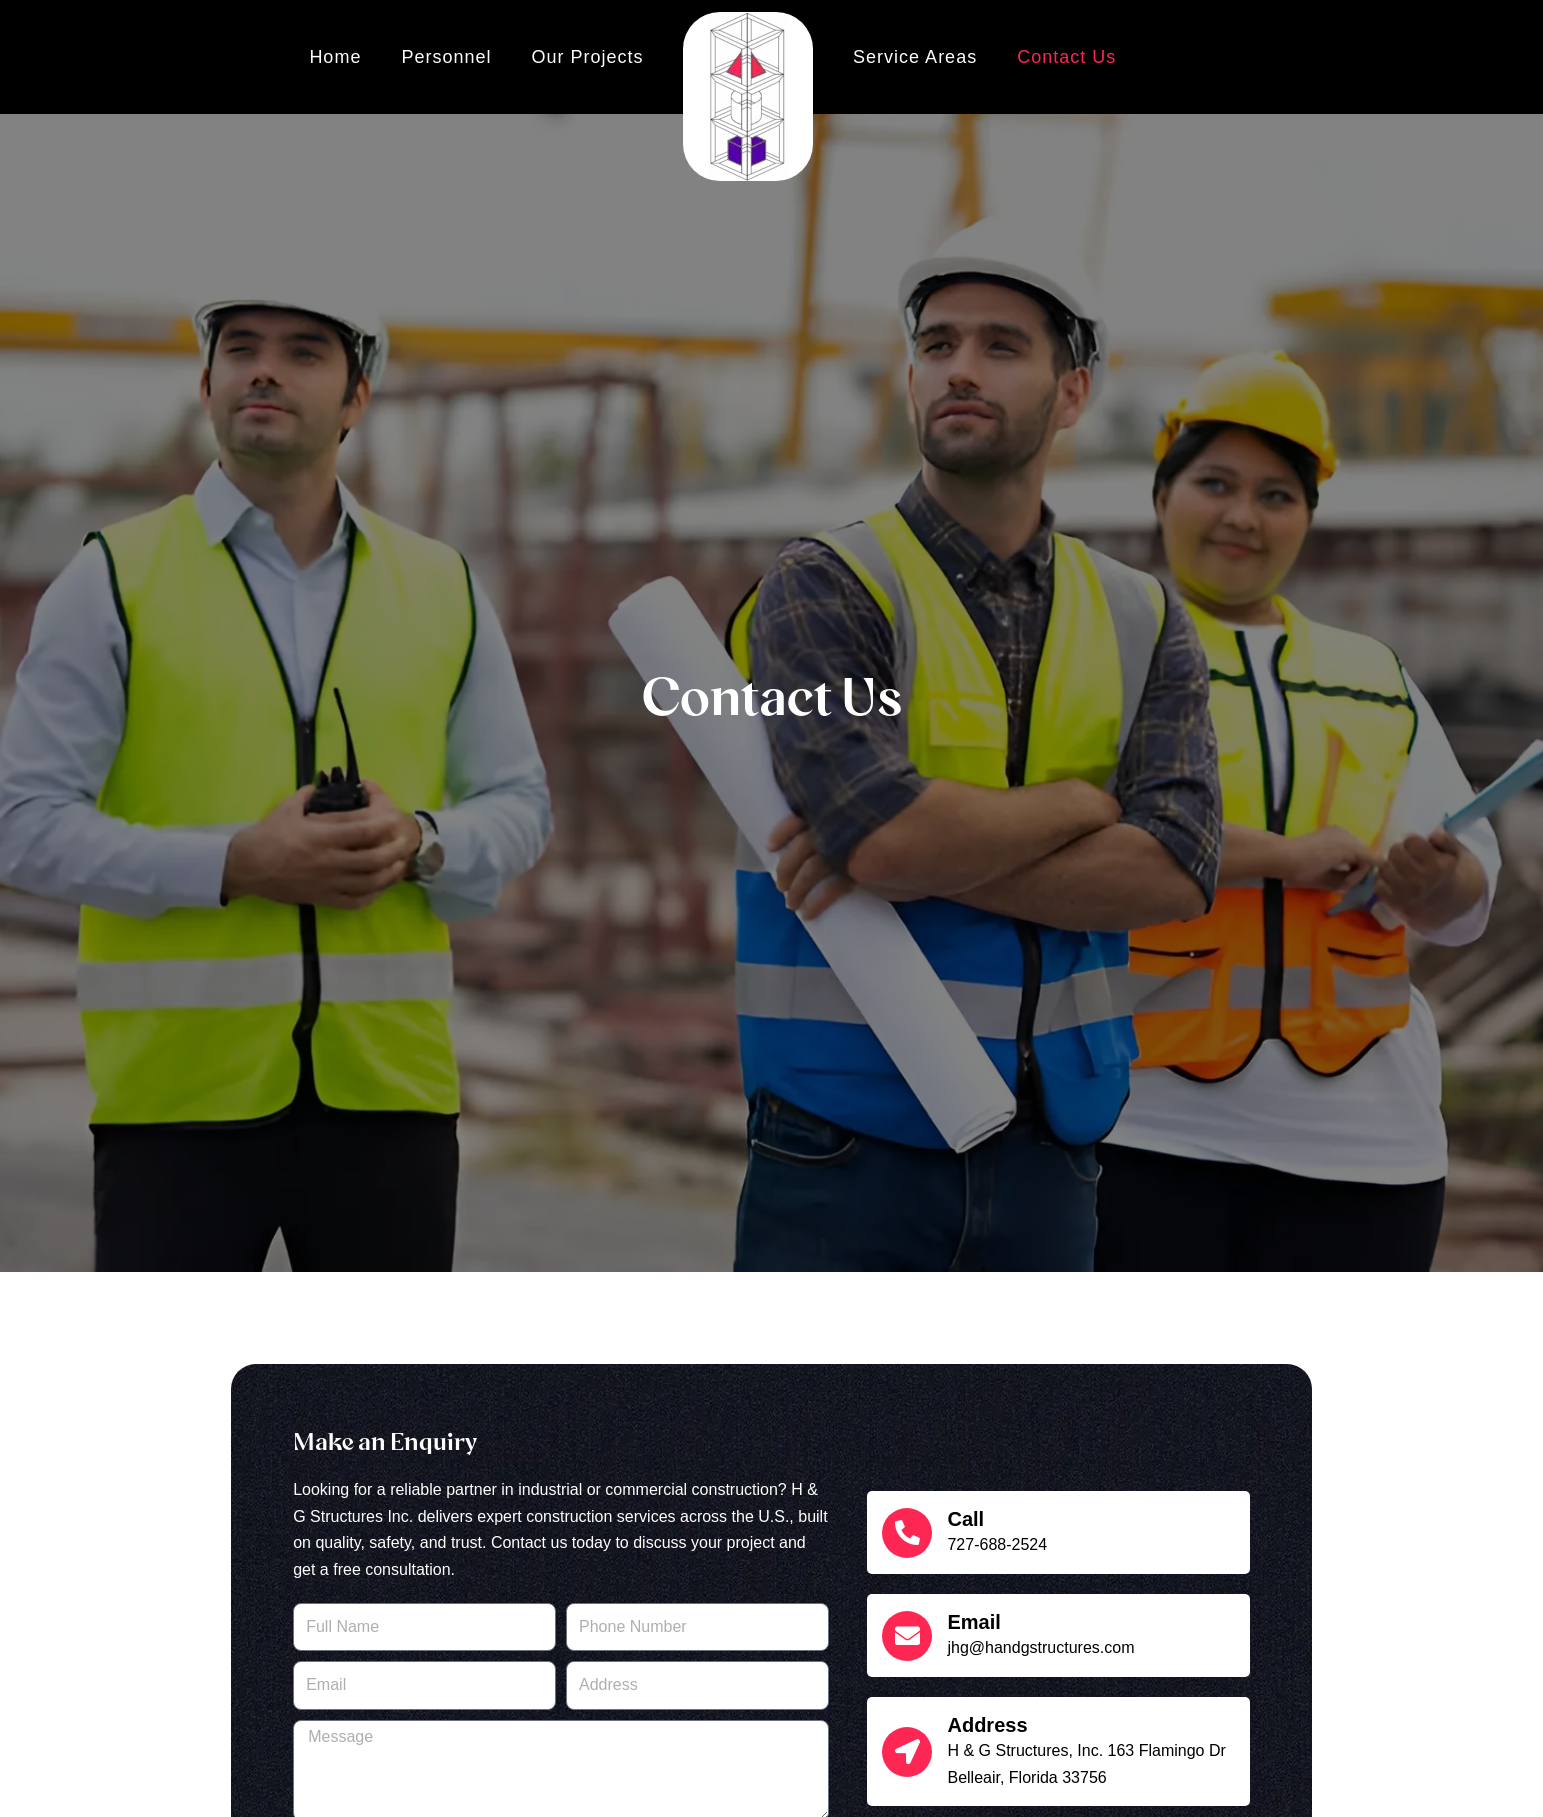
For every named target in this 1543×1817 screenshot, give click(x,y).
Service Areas (915, 57)
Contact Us (1066, 57)
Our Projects (587, 57)
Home (335, 57)
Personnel (446, 57)
